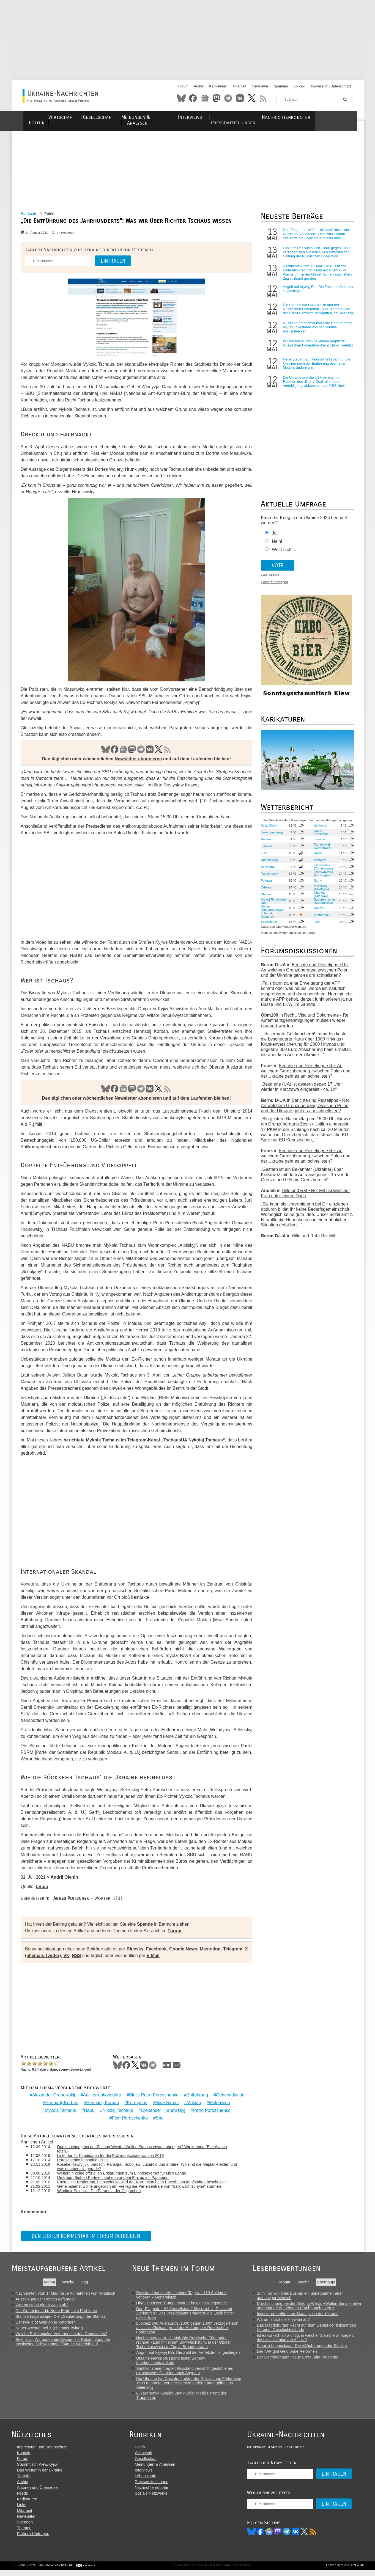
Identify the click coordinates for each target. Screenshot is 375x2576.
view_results (269, 581)
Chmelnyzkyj (269, 865)
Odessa (265, 892)
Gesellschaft (113, 117)
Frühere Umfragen (273, 588)
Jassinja (318, 844)
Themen (24, 2533)
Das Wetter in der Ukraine (39, 2475)
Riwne (317, 858)
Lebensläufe (149, 2481)
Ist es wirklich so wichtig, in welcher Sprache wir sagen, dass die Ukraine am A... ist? (307, 2337)
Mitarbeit (239, 86)
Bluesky (181, 98)
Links (21, 2510)
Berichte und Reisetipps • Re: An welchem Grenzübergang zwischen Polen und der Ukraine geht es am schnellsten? (304, 975)
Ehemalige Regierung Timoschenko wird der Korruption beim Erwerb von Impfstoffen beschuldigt (145, 2182)
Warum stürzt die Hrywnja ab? (42, 2305)
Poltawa (265, 885)
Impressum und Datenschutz (42, 2452)
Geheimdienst (229, 2095)
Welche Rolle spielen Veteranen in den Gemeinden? (61, 2334)
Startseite (31, 216)
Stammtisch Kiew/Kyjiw (37, 2469)
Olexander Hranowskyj (162, 2111)
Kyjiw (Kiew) (268, 830)
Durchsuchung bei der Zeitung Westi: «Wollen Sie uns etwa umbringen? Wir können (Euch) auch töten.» (145, 2149)
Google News (185, 1952)
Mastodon (216, 98)
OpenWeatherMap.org (290, 932)
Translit (23, 2481)
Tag (85, 2282)
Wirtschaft (73, 117)
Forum (183, 86)
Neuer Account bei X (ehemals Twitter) (49, 2328)
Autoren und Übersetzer (38, 2492)
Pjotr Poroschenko (129, 2118)
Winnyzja (319, 865)
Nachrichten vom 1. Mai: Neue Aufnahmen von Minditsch (65, 2293)
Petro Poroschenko (211, 2111)
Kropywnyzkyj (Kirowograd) (322, 879)
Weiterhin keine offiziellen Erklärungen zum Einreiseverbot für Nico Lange (124, 2173)
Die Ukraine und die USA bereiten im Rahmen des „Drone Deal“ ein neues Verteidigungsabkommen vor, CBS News (314, 387)
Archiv (199, 86)
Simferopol (320, 920)
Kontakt (299, 86)
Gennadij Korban (61, 2103)
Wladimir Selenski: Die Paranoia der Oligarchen (102, 2191)
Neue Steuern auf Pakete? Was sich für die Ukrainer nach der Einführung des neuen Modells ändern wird (316, 369)
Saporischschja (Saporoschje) (323, 906)
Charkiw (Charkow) (320, 899)
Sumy (317, 885)
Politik (41, 117)
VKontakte (240, 98)
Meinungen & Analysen (164, 117)
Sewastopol (268, 927)
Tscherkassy (268, 878)
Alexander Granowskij (53, 2095)
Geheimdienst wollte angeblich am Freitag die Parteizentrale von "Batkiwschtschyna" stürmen (142, 2186)
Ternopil (265, 851)
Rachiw (265, 844)
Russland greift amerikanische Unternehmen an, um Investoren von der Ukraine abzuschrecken (317, 332)
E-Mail (158, 1958)
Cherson (266, 899)
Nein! (276, 546)
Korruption (136, 2103)
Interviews (214, 117)
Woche (68, 2282)
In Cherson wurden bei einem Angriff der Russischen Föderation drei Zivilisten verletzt (317, 349)
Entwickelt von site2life (345, 2572)
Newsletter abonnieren (137, 761)
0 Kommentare (67, 235)
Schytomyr (267, 872)
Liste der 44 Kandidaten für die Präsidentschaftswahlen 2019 (113, 2156)
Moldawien (218, 2103)
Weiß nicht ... (284, 555)
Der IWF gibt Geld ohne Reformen (46, 2322)
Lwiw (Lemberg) (271, 837)
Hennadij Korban (102, 2103)
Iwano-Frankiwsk (320, 837)
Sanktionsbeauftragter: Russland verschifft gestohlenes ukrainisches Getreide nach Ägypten (185, 2370)
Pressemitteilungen (259, 117)
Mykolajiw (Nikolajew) (320, 892)
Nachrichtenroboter (317, 117)
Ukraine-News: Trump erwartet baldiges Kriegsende (182, 2303)
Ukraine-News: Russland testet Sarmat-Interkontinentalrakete (172, 2360)
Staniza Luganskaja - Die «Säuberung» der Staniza (61, 2316)
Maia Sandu (166, 2103)
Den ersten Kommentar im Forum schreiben (88, 2236)
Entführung (196, 2095)
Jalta (316, 927)
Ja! (274, 538)
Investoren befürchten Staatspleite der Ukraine (299, 2314)
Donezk (318, 913)
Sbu (159, 2118)
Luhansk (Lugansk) (267, 920)
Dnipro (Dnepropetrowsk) (272, 913)
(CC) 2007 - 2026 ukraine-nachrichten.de (42, 2572)
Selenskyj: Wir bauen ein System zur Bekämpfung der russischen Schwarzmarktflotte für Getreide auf (63, 2342)
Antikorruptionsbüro (101, 2095)
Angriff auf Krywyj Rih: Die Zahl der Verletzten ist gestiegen (309, 292)
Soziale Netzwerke (154, 2498)
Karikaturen (218, 86)
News (204, 98)
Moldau (193, 2103)
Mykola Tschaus (59, 2111)
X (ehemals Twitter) (47, 1958)
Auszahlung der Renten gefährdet (45, 2299)
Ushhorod (319, 830)
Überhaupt (328, 2282)
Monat (49, 2282)
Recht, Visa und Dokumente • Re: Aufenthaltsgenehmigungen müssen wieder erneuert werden (304, 1025)
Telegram (228, 98)
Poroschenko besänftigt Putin (86, 2160)
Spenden (281, 86)
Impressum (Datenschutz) (331, 86)
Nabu (88, 2111)
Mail (178, 2067)
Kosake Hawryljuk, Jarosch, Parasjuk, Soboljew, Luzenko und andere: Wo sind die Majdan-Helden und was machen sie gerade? (146, 2166)
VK (149, 752)
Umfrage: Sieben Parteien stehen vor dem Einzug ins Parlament (116, 2178)
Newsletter (260, 86)
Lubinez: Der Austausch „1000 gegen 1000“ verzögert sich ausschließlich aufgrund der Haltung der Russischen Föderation (316, 255)
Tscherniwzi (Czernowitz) (321, 851)
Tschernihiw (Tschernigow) (322, 872)
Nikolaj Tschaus (117, 2111)
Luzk (263, 858)
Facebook (192, 98)
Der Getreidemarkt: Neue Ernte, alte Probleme (56, 2311)
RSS (263, 98)
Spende (147, 1927)
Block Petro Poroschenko (153, 2095)
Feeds (22, 2498)
